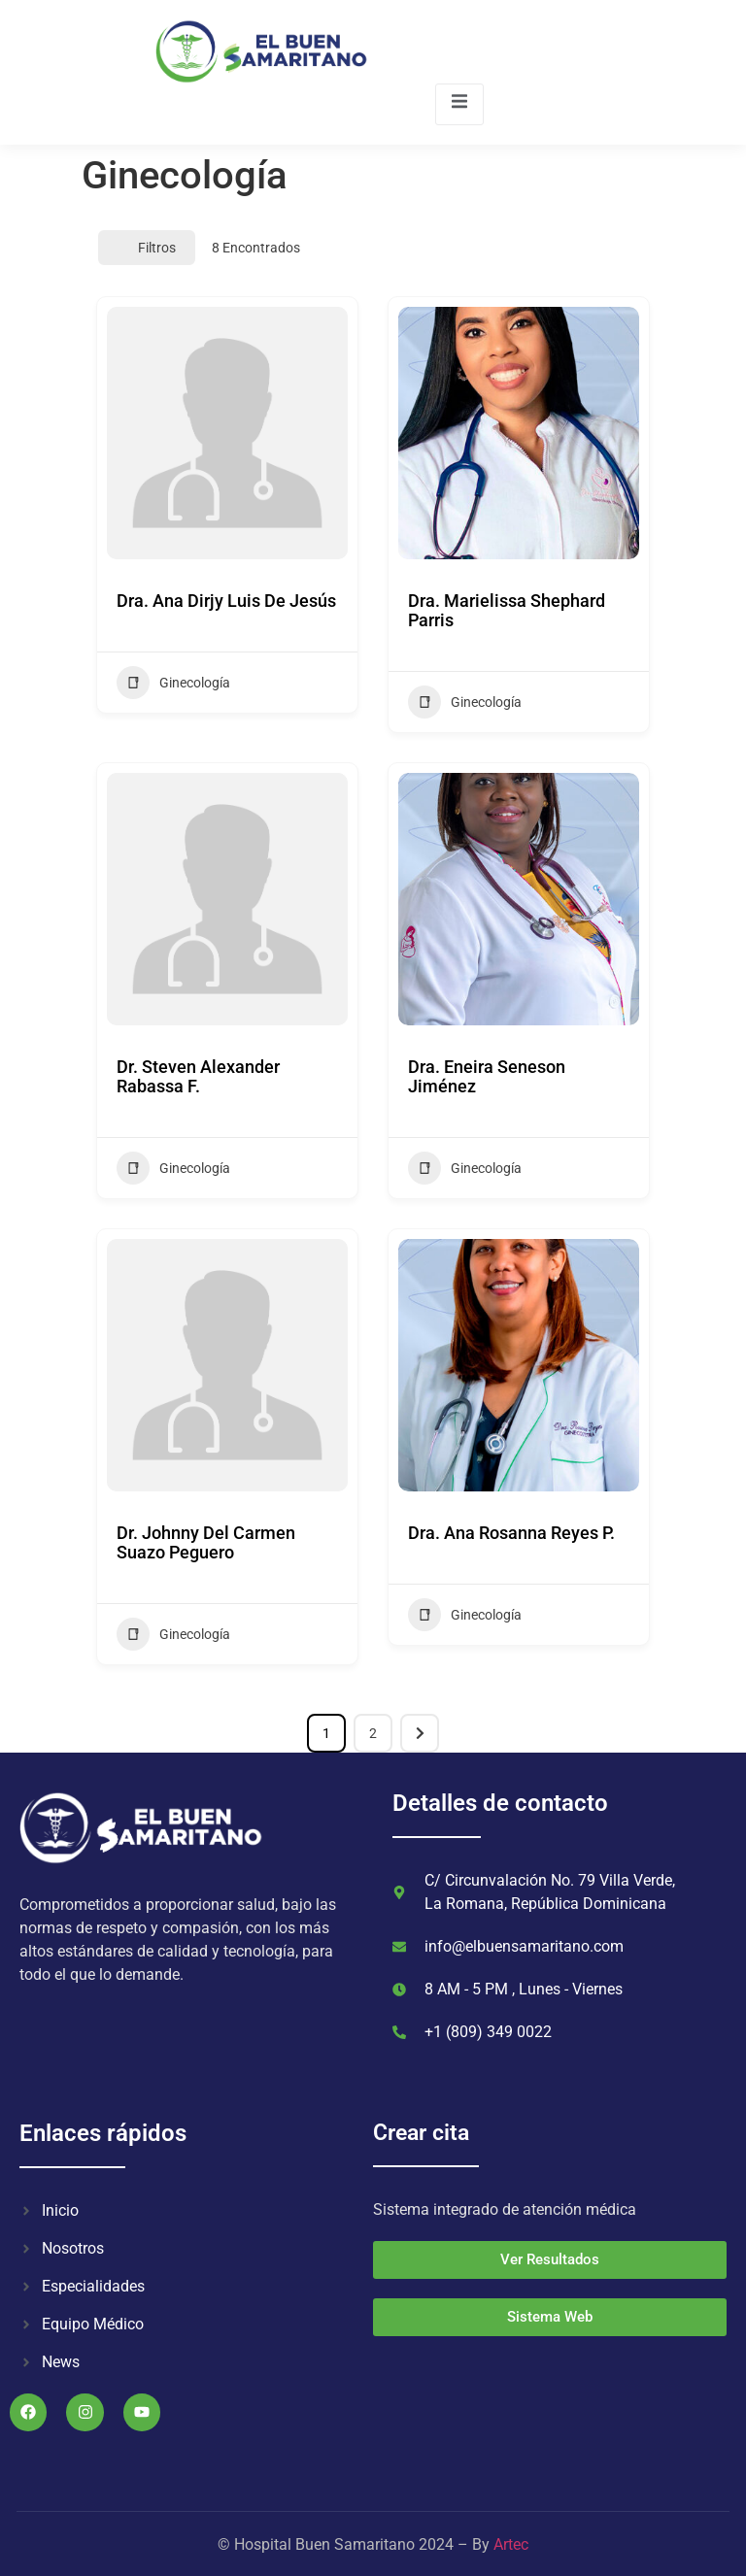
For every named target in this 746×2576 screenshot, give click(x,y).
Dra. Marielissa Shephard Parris (506, 610)
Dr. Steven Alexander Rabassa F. (198, 1076)
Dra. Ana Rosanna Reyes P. (511, 1532)
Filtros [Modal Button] (147, 247)
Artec (510, 2544)
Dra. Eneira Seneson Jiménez (486, 1076)
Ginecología (173, 682)
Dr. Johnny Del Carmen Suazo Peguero (206, 1542)
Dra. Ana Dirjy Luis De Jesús (226, 600)
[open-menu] (459, 104)
